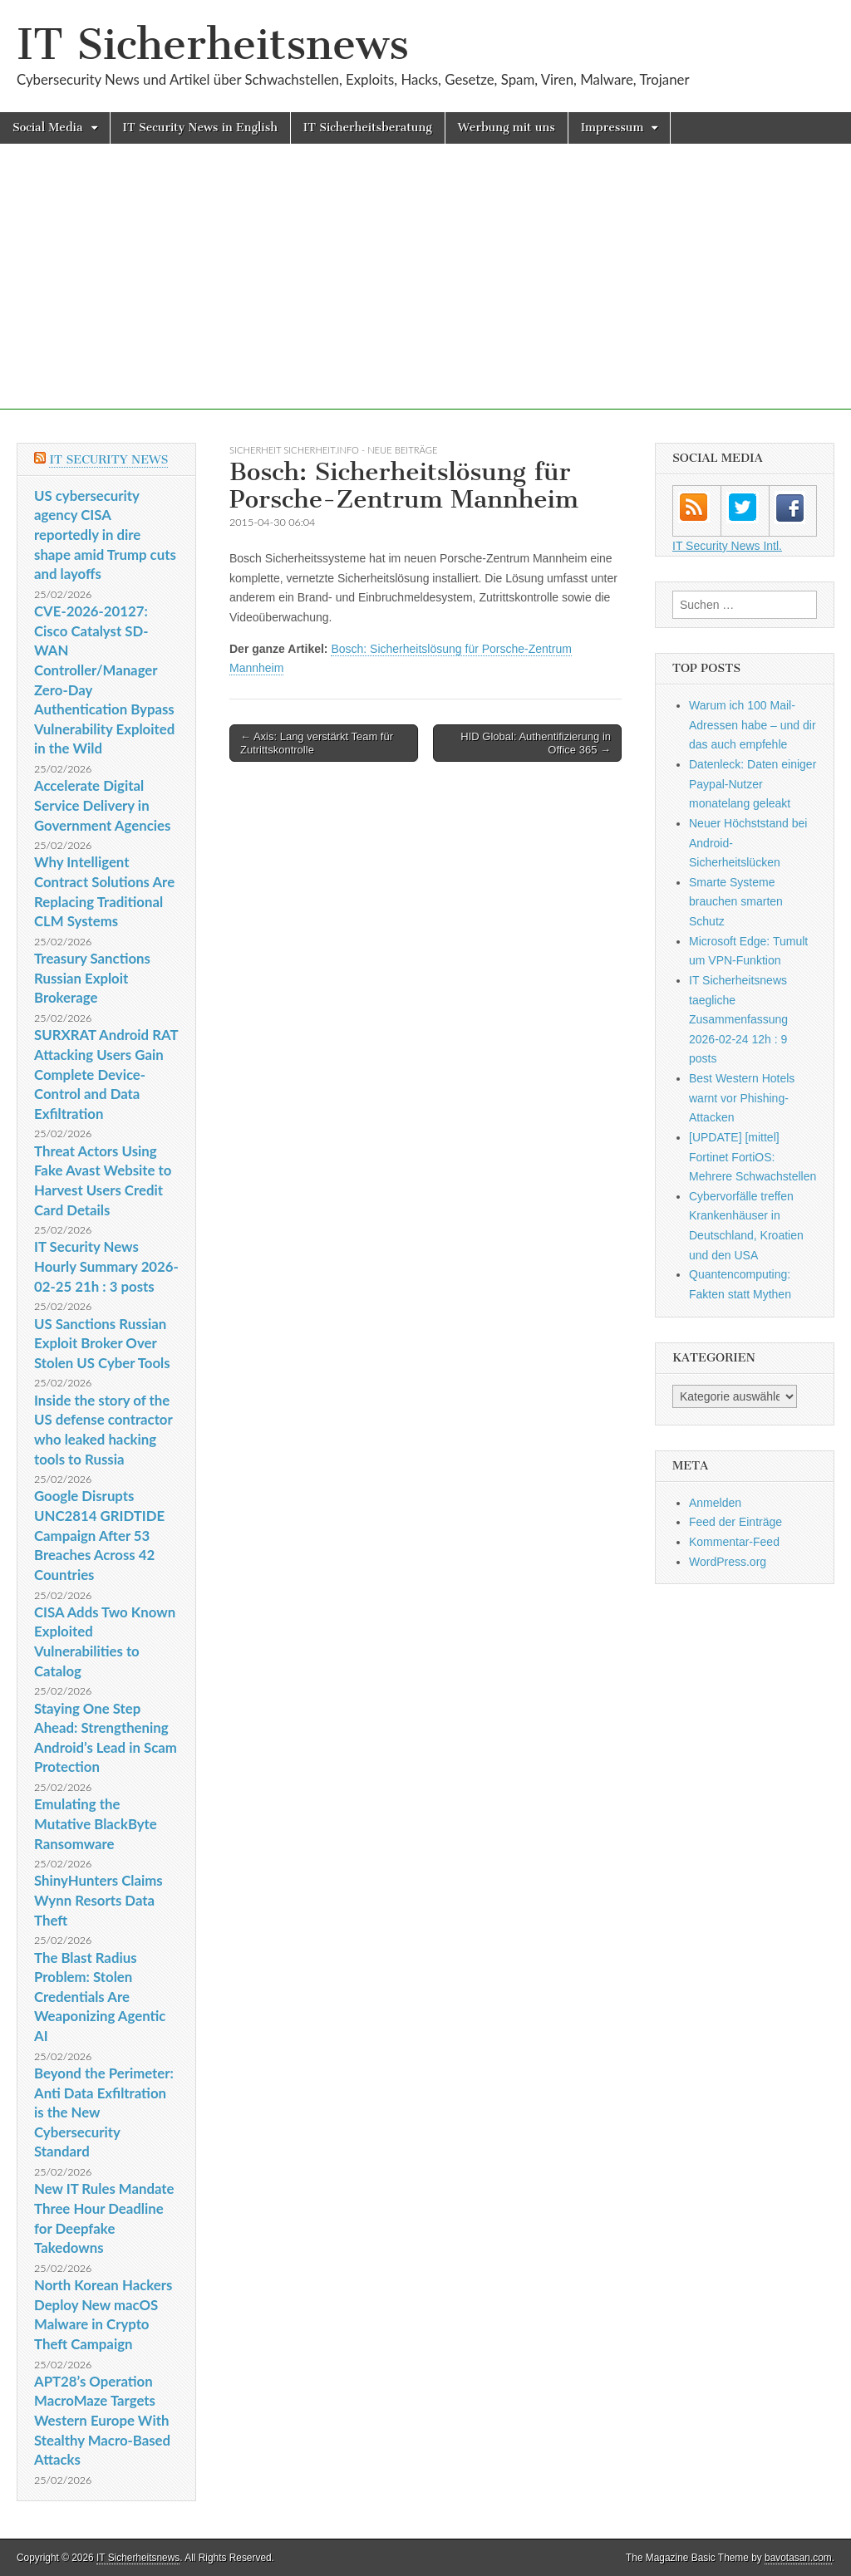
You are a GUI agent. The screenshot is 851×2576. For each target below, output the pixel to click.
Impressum (612, 127)
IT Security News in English (200, 127)
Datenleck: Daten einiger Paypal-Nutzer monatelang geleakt (752, 784)
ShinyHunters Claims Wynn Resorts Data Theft (98, 1900)
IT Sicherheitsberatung (367, 127)
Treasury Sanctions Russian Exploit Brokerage (92, 977)
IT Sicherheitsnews (213, 44)
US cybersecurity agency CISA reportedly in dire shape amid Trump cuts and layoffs (105, 535)
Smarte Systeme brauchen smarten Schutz (736, 902)
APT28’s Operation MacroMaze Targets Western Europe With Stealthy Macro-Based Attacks (102, 2420)
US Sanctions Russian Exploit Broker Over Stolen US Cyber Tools (102, 1343)
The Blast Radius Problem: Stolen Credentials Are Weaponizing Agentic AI (99, 1997)
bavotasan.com (798, 2558)
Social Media (47, 127)
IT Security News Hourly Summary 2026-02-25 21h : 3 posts (106, 1266)
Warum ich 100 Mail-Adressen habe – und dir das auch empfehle (752, 725)
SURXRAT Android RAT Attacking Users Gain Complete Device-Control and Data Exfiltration (106, 1074)
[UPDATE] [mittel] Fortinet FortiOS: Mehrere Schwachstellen (752, 1157)
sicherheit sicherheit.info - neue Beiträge (333, 449)
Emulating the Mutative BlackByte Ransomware (95, 1823)
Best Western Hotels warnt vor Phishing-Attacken (741, 1098)
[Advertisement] (425, 293)
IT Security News (108, 460)
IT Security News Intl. (727, 545)
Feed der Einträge (735, 1521)
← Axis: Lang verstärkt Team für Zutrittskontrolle (316, 743)
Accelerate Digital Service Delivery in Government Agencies (102, 805)
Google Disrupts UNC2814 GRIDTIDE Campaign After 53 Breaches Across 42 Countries (99, 1535)
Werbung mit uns (506, 127)
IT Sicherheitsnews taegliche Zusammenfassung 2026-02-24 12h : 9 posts (738, 1020)
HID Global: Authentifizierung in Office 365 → (535, 743)
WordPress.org (727, 1561)
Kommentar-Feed (734, 1541)
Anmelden (715, 1502)
